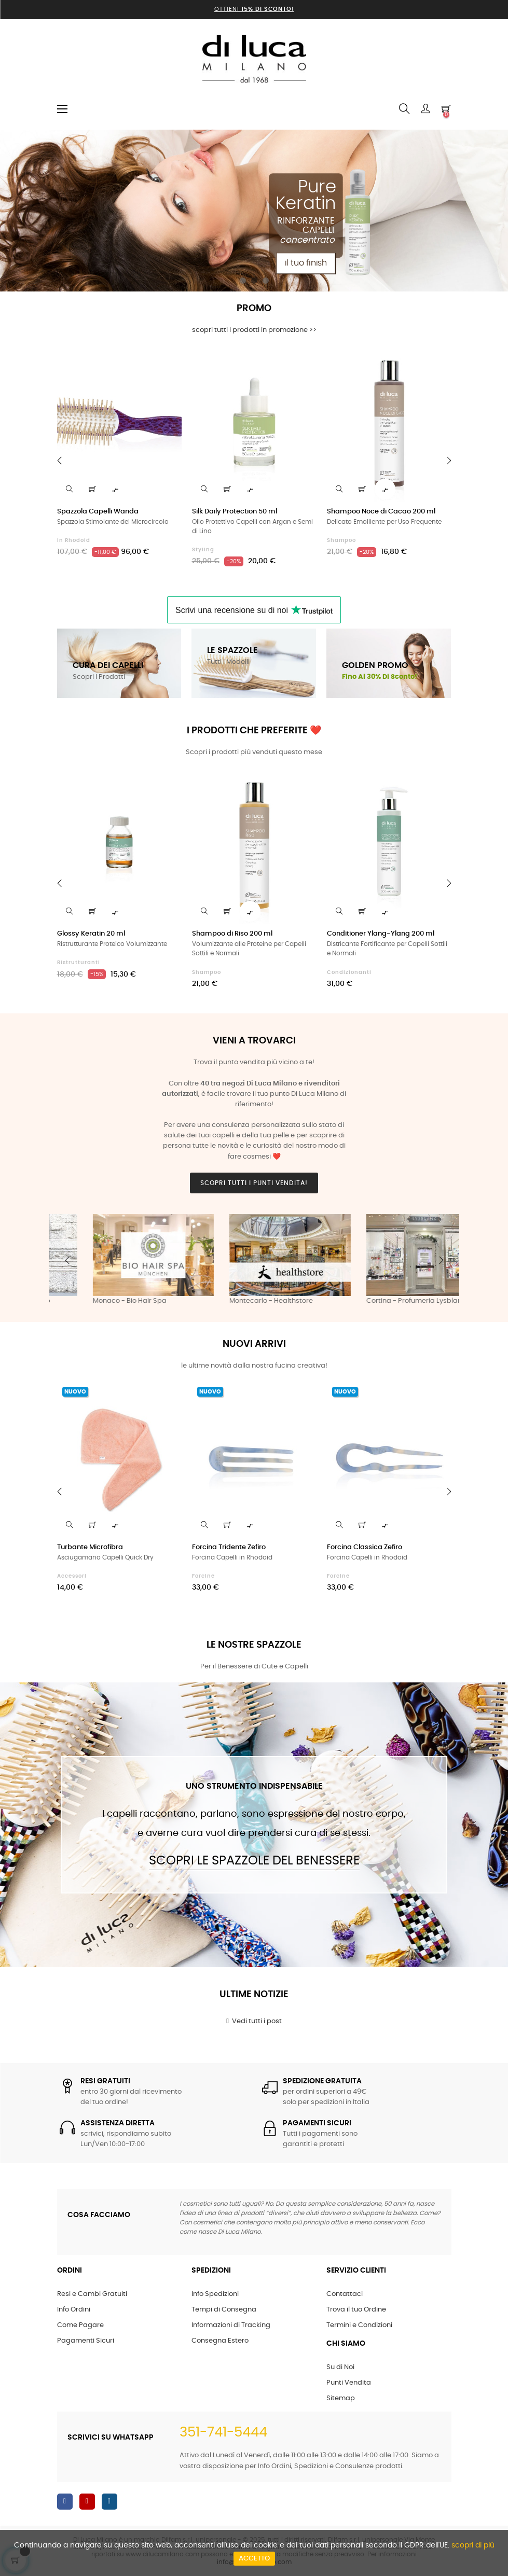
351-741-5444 (223, 2432)
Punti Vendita (348, 2382)
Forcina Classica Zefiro (364, 1547)
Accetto (254, 2558)
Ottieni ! (254, 9)
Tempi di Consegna (223, 2309)
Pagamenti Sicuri (85, 2340)
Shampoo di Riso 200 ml (232, 933)
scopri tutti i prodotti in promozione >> (254, 330)
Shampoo (341, 540)
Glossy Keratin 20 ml (91, 933)
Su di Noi (340, 2367)
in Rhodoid (73, 540)
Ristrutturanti (78, 962)
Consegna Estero (220, 2340)
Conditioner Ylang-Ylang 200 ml (380, 933)
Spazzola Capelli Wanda (98, 511)
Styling (203, 549)
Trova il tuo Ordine (356, 2309)
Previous (67, 1260)
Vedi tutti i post (254, 2021)
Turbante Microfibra (90, 1547)
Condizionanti (349, 972)
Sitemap (340, 2398)
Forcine (203, 1576)
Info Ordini (73, 2309)
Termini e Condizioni (359, 2325)
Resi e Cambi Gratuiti (92, 2294)
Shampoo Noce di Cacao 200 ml (381, 511)
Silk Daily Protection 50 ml (234, 511)
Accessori (72, 1576)
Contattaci (344, 2294)
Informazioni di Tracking (230, 2325)
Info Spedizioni (215, 2294)
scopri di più (473, 2545)
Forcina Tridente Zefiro (229, 1547)
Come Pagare (80, 2325)
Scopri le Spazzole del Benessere (254, 1861)
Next (441, 1260)
